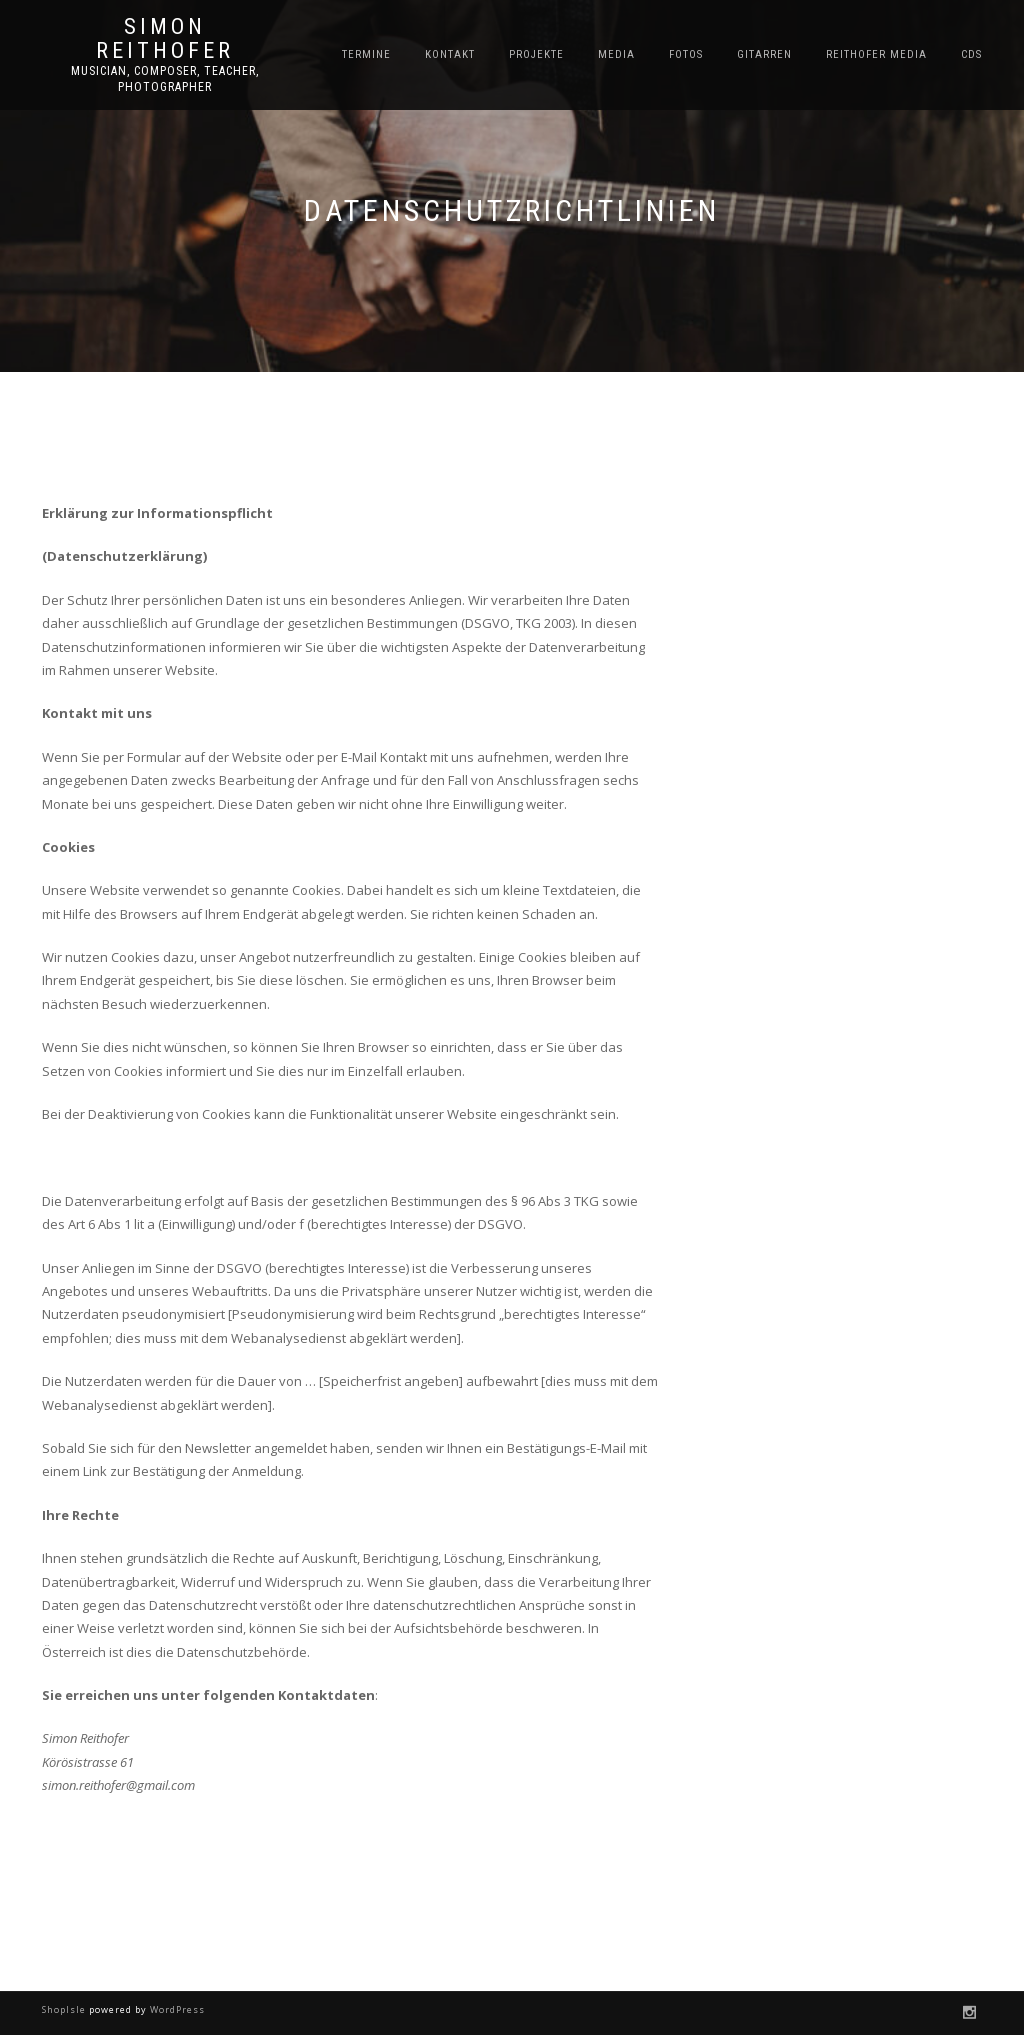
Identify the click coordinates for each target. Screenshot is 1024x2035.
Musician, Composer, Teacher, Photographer (165, 79)
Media (616, 54)
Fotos (686, 54)
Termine (366, 54)
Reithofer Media (876, 54)
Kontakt (450, 54)
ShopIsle (65, 2009)
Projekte (536, 54)
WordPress (176, 2009)
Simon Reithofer (165, 39)
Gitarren (764, 54)
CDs (971, 54)
